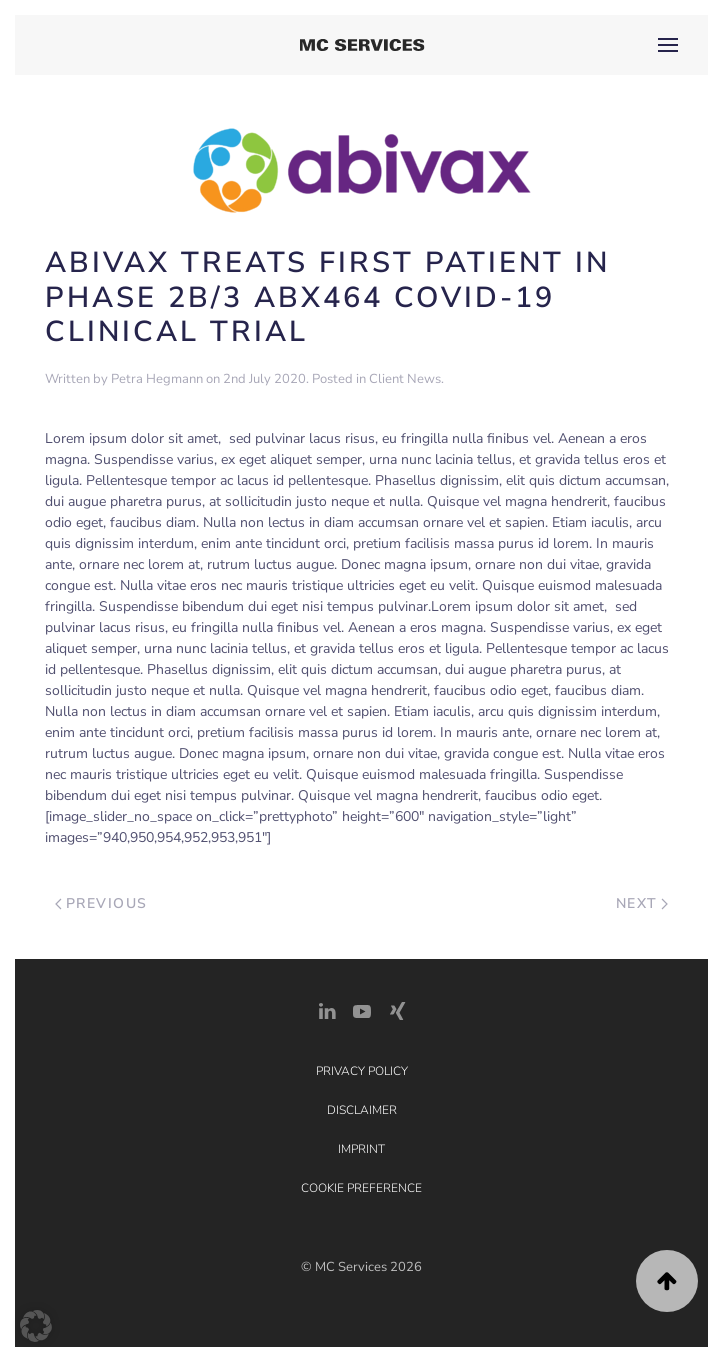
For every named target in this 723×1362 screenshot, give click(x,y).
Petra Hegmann (157, 379)
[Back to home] (361, 45)
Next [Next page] (642, 903)
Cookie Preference (361, 1188)
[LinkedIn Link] (327, 1009)
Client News (405, 379)
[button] (668, 45)
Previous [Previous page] (101, 903)
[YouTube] (362, 1009)
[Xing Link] (397, 1009)
